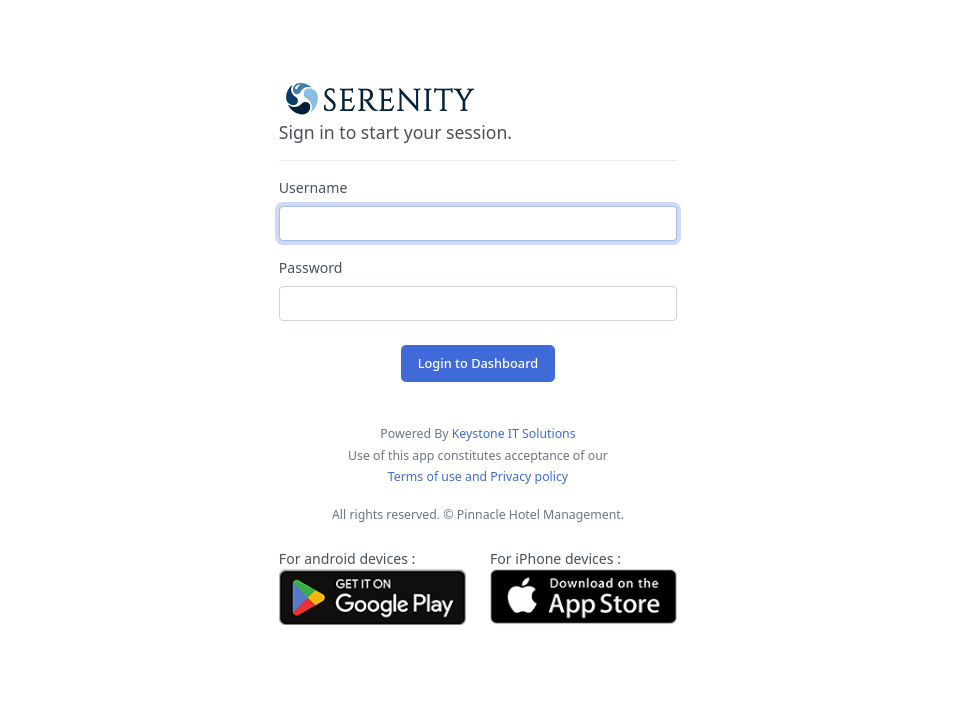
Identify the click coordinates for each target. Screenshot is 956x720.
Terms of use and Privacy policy (478, 476)
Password (311, 267)
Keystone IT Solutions (514, 433)
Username (313, 187)
